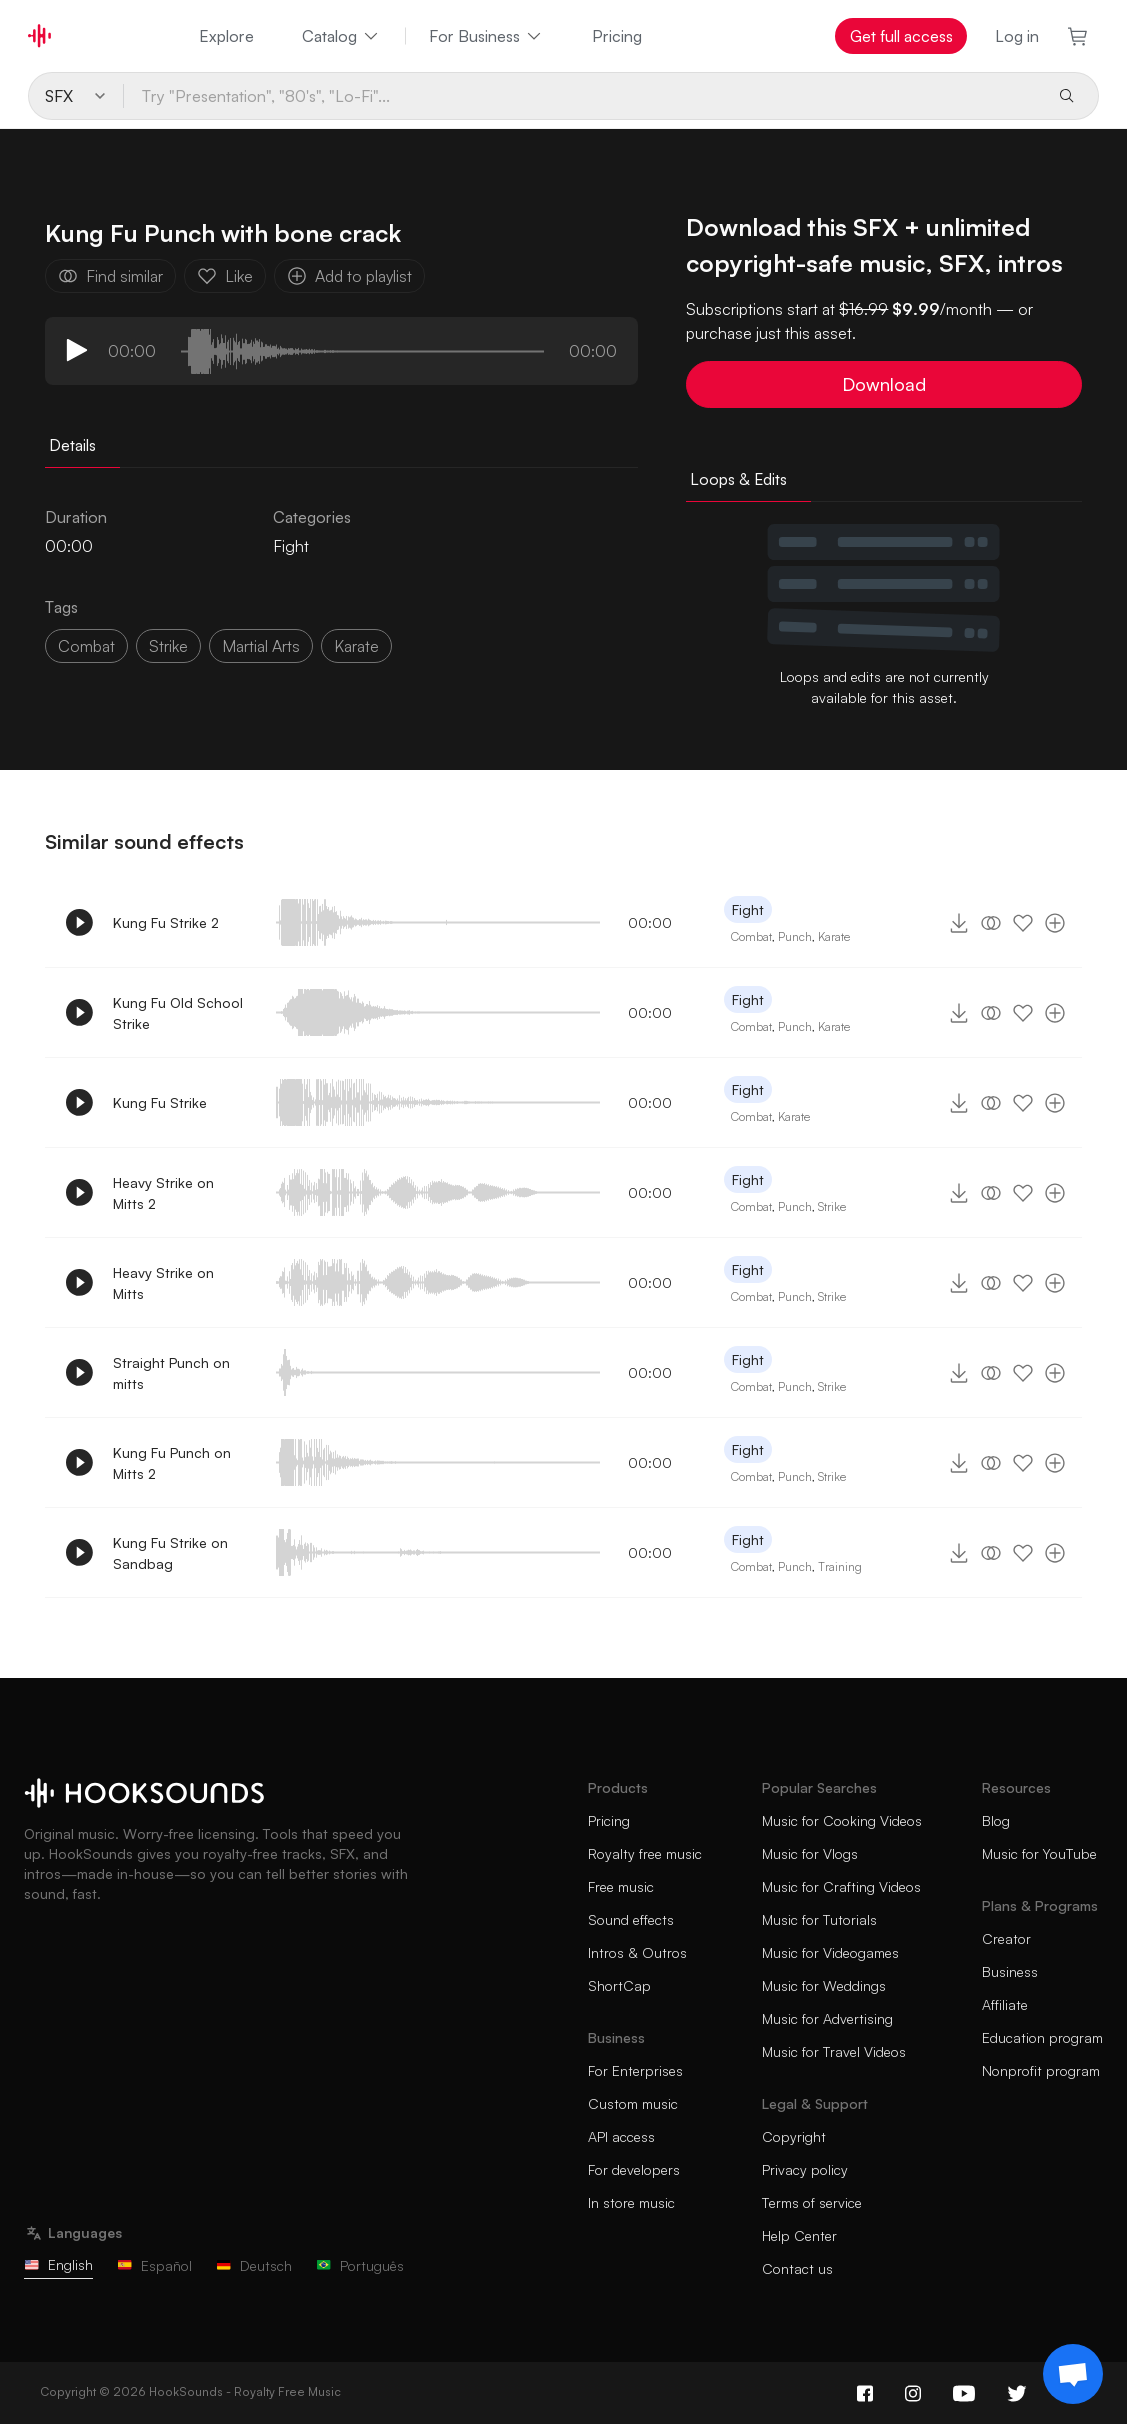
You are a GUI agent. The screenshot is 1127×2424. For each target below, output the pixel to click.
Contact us (797, 2268)
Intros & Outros (637, 1952)
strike (168, 646)
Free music (621, 1886)
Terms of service (812, 2202)
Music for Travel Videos (834, 2051)
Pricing (617, 36)
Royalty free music (645, 1853)
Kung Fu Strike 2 (166, 922)
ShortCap (619, 1985)
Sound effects (631, 1919)
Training (840, 1566)
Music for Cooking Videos (842, 1820)
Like (225, 276)
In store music (631, 2202)
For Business (486, 36)
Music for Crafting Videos (841, 1886)
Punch (795, 936)
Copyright (794, 2136)
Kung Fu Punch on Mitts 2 (172, 1463)
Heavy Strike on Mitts (163, 1283)
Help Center (799, 2235)
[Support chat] (1073, 2374)
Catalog (341, 36)
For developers (634, 2169)
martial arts (261, 646)
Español (154, 2265)
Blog (996, 1820)
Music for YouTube (1039, 1853)
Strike (832, 1206)
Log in (1017, 36)
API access (621, 2136)
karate (356, 646)
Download (884, 384)
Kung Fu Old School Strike (178, 1013)
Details (72, 445)
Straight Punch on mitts (171, 1373)
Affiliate (1005, 2004)
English (58, 2264)
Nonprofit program (1041, 2070)
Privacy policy (805, 2169)
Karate (834, 936)
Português (360, 2265)
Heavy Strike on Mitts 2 (163, 1193)
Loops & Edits (738, 479)
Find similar (110, 276)
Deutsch (254, 2265)
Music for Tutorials (819, 1919)
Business (1010, 1971)
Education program (1042, 2037)
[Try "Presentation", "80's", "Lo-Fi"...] (582, 96)
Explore (226, 36)
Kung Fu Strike (160, 1102)
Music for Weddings (824, 1985)
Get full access (901, 36)
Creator (1006, 1938)
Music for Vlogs (810, 1853)
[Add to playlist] (1055, 923)
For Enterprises (635, 2070)
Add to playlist (349, 276)
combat (86, 646)
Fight (291, 546)
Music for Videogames (830, 1952)
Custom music (633, 2103)
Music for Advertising (827, 2018)
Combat (751, 936)
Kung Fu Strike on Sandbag (170, 1553)
